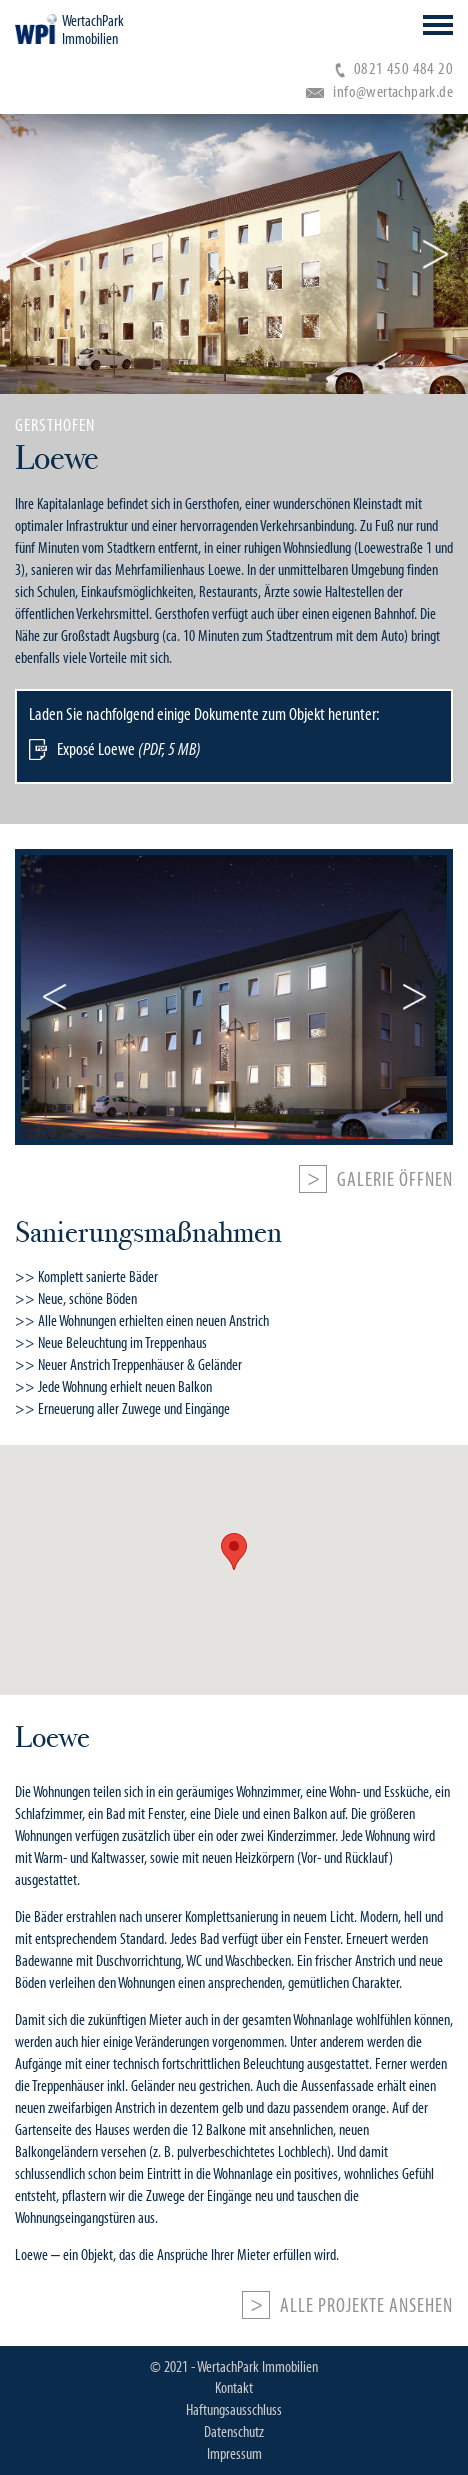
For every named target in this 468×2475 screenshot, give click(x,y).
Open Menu (438, 25)
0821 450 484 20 (394, 68)
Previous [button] (33, 254)
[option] (234, 609)
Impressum (234, 2454)
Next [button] (435, 254)
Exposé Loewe (129, 749)
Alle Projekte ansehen (366, 2306)
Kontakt (234, 2388)
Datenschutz (234, 2432)
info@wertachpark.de (379, 91)
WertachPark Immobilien (93, 30)
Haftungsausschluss (234, 2410)
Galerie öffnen (395, 1180)
